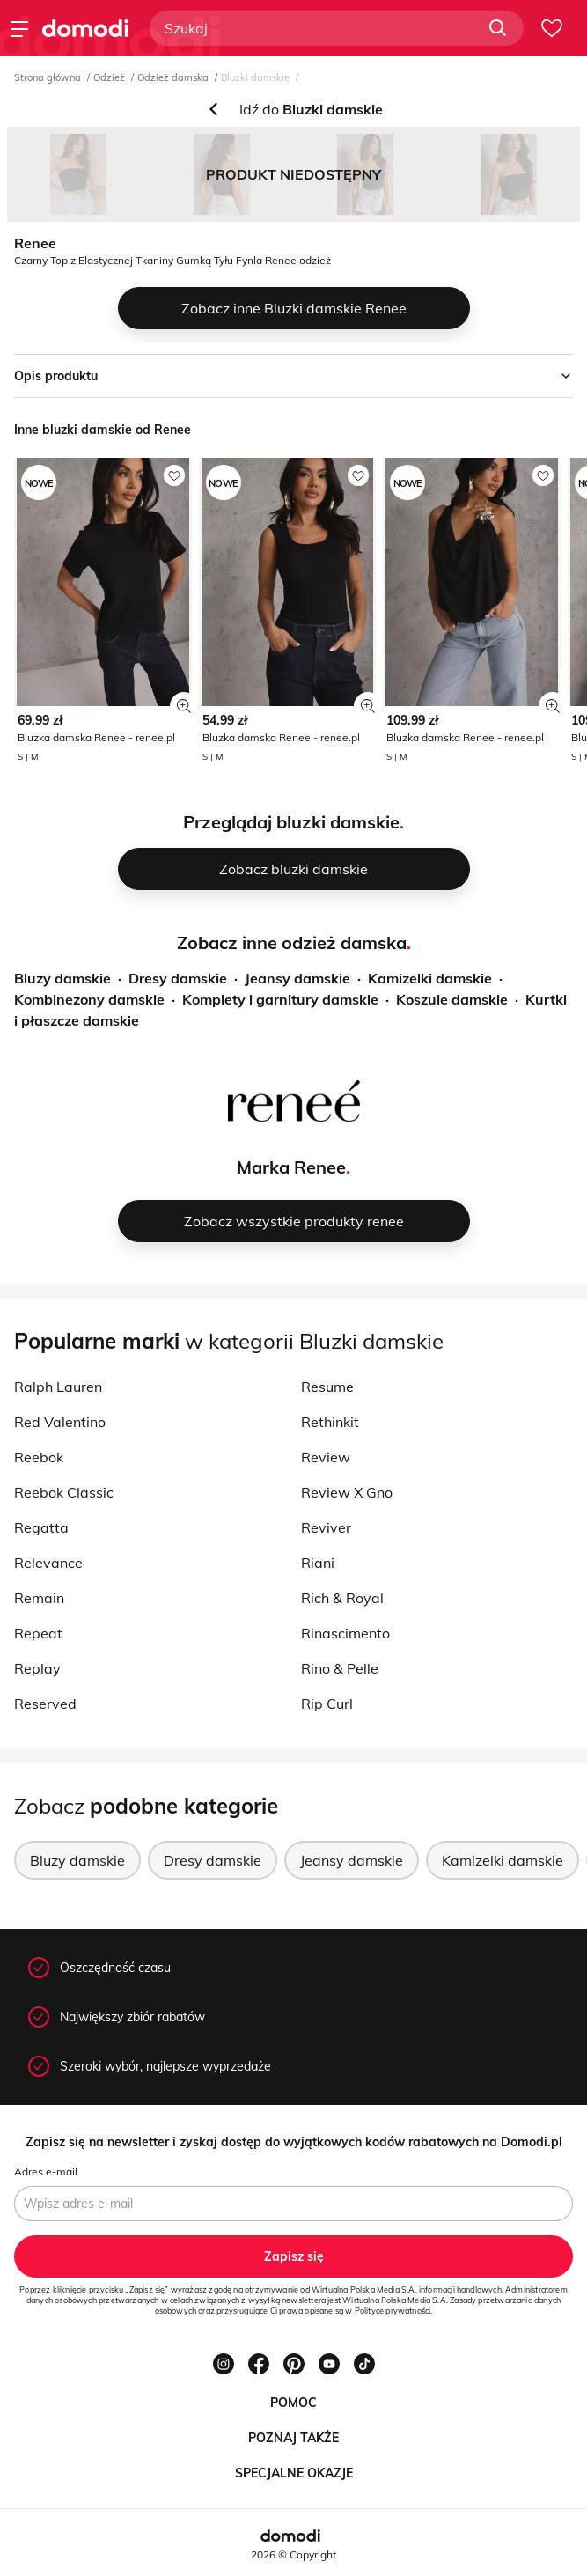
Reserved (45, 1703)
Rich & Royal (342, 1598)
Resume (327, 1386)
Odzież (109, 77)
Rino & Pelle (339, 1668)
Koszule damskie (452, 999)
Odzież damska (173, 77)
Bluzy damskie (62, 978)
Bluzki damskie (255, 77)
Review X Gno (347, 1492)
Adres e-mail (45, 2171)
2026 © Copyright (293, 2554)
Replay (37, 1668)
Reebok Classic (64, 1492)
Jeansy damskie (297, 978)
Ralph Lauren (58, 1386)
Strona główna (47, 77)
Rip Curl (327, 1703)
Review (325, 1457)
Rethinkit (330, 1422)
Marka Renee (291, 1167)
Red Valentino (60, 1422)
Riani (317, 1562)
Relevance (48, 1562)
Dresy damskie (177, 978)
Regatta (41, 1527)
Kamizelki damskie (430, 978)
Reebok (38, 1457)
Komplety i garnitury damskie (280, 999)
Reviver (326, 1527)
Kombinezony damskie (89, 999)
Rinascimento (345, 1633)
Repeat (38, 1633)
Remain (39, 1598)
